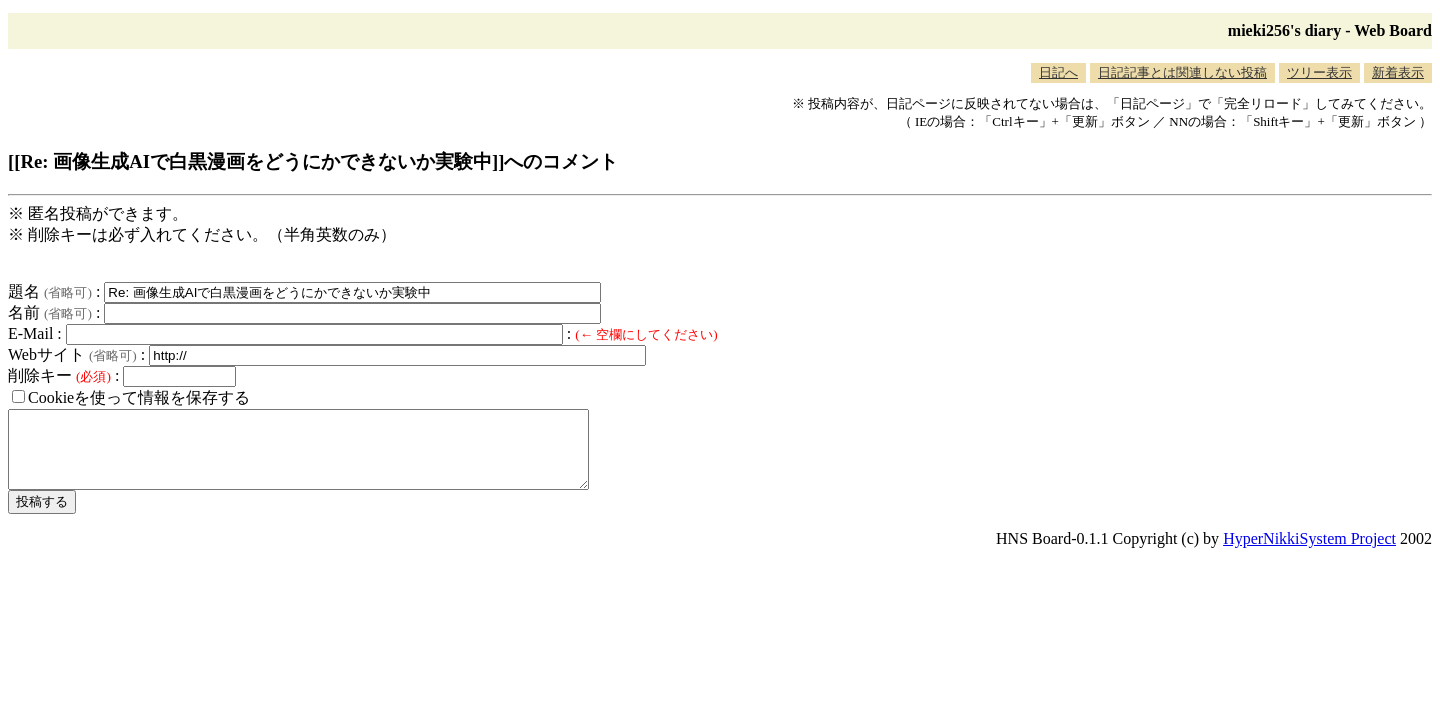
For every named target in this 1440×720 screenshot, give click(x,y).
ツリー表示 (1319, 72)
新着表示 (1398, 72)
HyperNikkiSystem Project (1309, 553)
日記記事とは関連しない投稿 (1182, 72)
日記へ (1058, 72)
